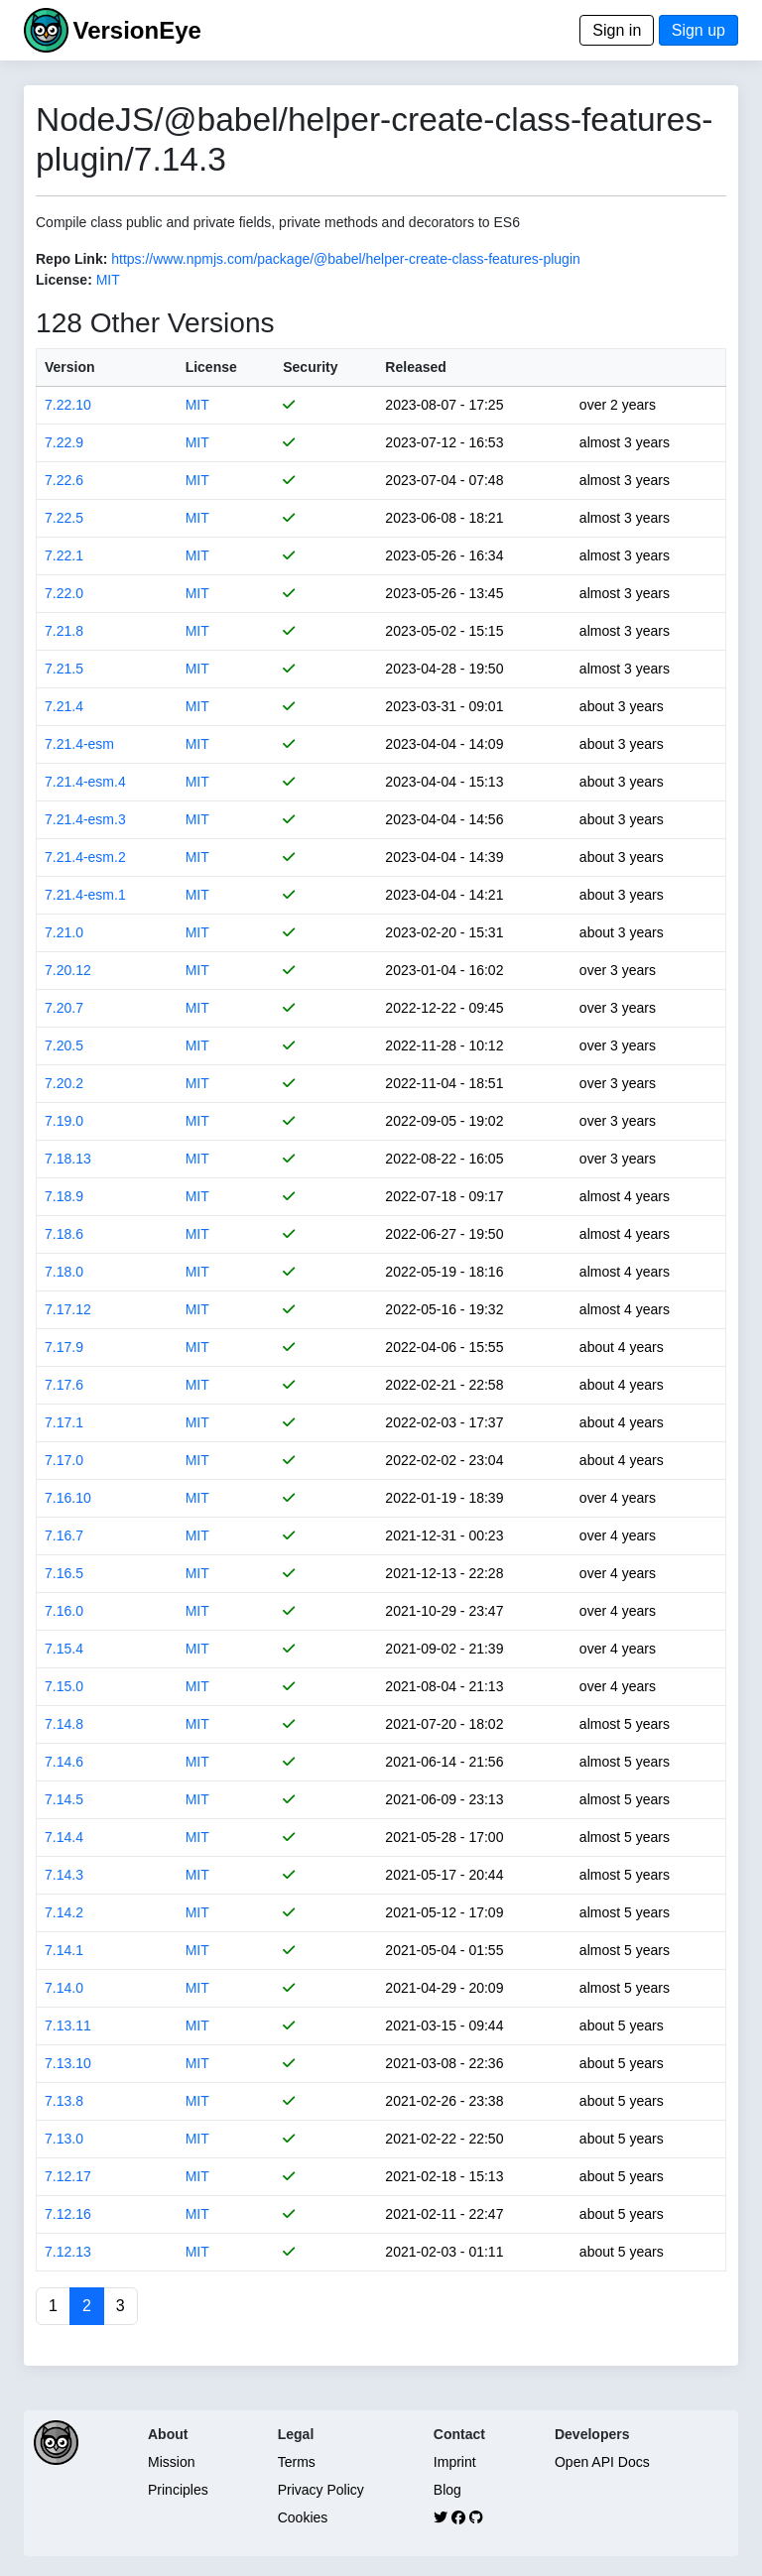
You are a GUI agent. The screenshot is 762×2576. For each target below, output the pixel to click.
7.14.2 (64, 1912)
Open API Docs (602, 2462)
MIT (108, 280)
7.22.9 (64, 442)
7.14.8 (64, 1724)
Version (70, 367)
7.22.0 (64, 593)
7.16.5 (64, 1573)
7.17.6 (64, 1385)
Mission (171, 2462)
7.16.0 (64, 1611)
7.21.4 (64, 706)
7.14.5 (64, 1799)
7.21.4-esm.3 (85, 819)
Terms (297, 2462)
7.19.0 (64, 1121)
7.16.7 (64, 1535)
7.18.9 (64, 1196)
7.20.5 (64, 1045)
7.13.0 (64, 2139)
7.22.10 (68, 405)
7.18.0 (64, 1272)
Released (415, 367)
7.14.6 (64, 1762)
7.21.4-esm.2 (85, 857)
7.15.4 (64, 1648)
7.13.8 (64, 2101)
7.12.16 (68, 2214)
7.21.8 (64, 631)
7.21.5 (64, 668)
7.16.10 (68, 1498)
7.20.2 (64, 1083)
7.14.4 (64, 1837)
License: (64, 280)
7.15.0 (64, 1686)
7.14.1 (64, 1950)
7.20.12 (68, 970)
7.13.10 (68, 2063)
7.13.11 (68, 2025)
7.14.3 (64, 1875)
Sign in (616, 30)
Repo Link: (71, 259)
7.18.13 (68, 1158)
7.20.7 (64, 1008)
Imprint (455, 2462)
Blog (447, 2490)
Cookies (303, 2517)
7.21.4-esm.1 (85, 895)
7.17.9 (64, 1347)
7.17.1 (64, 1422)
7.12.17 (68, 2176)
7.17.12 (68, 1309)
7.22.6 (64, 480)
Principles (178, 2490)
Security (310, 367)
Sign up (698, 30)
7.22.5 (64, 518)
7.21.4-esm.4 (85, 782)
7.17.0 (64, 1460)
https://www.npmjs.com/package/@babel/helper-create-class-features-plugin (345, 259)
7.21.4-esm (79, 744)
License (211, 367)
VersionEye (136, 30)
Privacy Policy (321, 2490)
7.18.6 (64, 1234)
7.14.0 (64, 1988)
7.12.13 (68, 2252)
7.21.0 (64, 932)
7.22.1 (64, 555)
